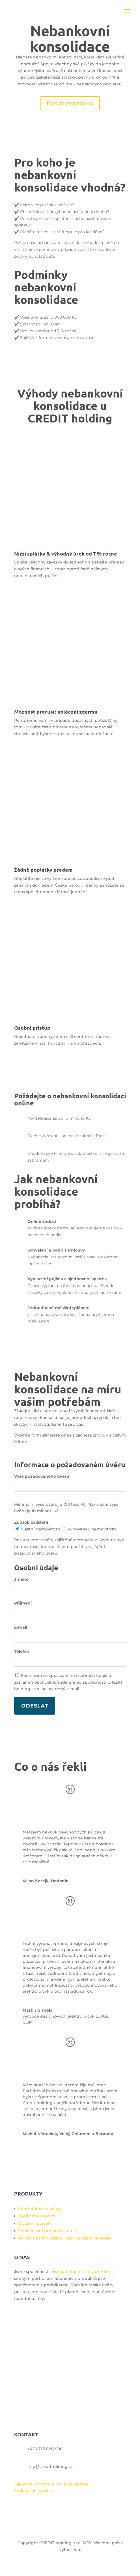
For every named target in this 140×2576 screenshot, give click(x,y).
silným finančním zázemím (82, 2271)
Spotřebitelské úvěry (39, 2208)
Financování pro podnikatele (47, 2230)
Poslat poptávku (70, 103)
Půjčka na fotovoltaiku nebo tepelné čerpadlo (65, 2238)
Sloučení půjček (34, 2223)
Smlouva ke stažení (33, 2490)
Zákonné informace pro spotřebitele (51, 2484)
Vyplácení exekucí (36, 2215)
